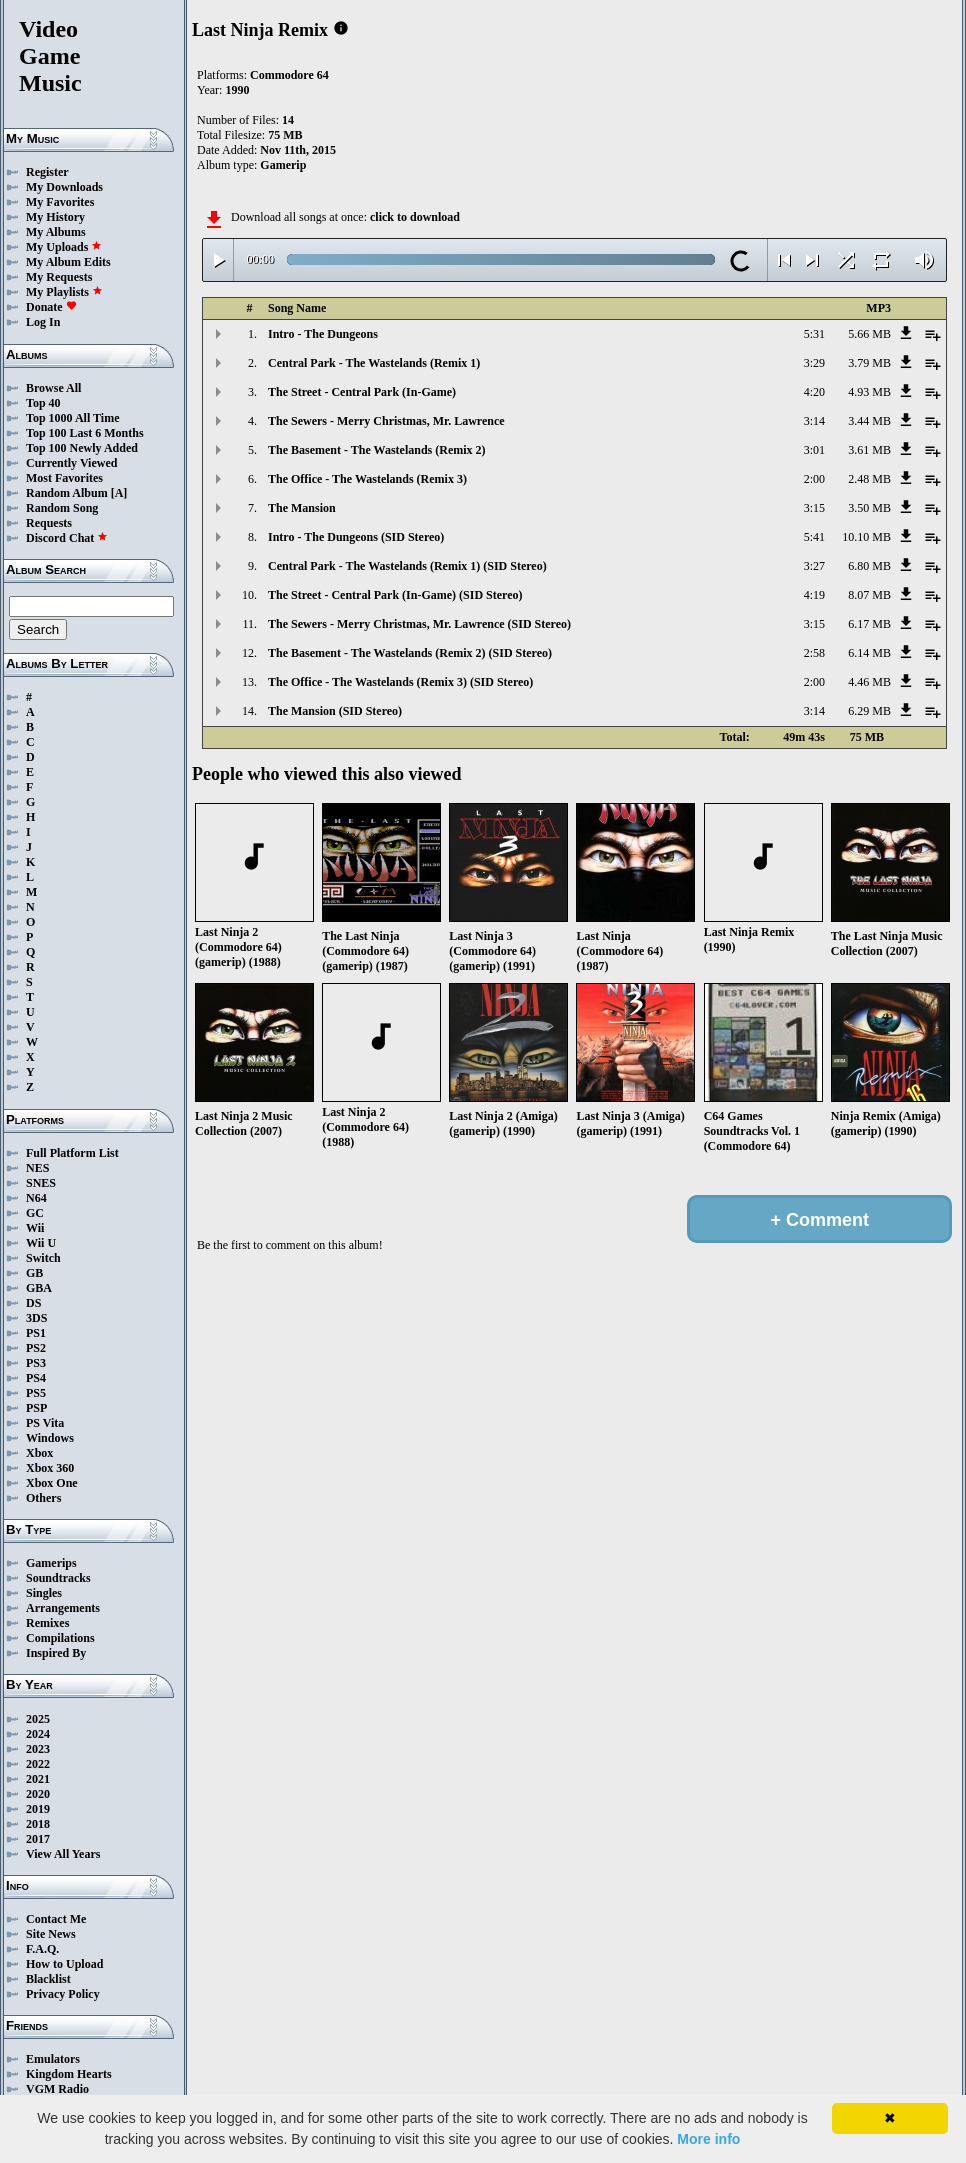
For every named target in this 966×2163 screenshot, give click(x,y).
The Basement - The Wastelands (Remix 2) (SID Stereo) (410, 653)
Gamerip (283, 165)
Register (47, 172)
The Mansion (302, 508)
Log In (43, 322)
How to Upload (64, 1964)
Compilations (60, 1638)
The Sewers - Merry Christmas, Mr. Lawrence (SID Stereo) (419, 624)
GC (35, 1213)
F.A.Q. (42, 1949)
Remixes (47, 1623)
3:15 (814, 508)
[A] (119, 493)
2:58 (814, 653)
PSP (36, 1408)
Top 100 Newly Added (82, 448)
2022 (38, 1764)
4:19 (814, 595)
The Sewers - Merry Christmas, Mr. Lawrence (386, 421)
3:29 (814, 363)
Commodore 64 (289, 75)
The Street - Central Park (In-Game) (362, 392)
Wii (35, 1228)
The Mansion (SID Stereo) (335, 711)
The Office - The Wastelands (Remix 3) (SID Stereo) (400, 682)
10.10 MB (866, 537)
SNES (41, 1183)
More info (708, 2139)
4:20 (814, 392)
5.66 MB (869, 334)
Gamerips (51, 1563)
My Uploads (64, 247)
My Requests (59, 277)
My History (55, 217)
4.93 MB (869, 392)
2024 (38, 1734)
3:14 (814, 421)
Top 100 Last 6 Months (85, 433)
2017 (38, 1839)
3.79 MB (869, 363)
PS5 (36, 1393)
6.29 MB (869, 711)
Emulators (53, 2059)
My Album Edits (68, 262)
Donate (51, 307)
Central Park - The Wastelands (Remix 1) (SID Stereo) (407, 566)
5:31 (814, 334)
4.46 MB (869, 682)
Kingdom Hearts (69, 2074)
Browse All (53, 388)
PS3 (36, 1363)
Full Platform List (72, 1153)
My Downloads (64, 187)
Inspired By (56, 1653)
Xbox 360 (50, 1468)
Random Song (62, 508)
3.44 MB (869, 421)
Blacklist (48, 1979)
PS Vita (45, 1423)
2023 (38, 1749)
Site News (51, 1934)
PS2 (36, 1348)
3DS (36, 1318)
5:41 (814, 537)
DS (33, 1303)
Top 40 (43, 403)
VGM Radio (57, 2089)
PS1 (36, 1333)
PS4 (36, 1378)
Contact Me (56, 1919)
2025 (38, 1719)
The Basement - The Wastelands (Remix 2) (377, 450)
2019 (38, 1809)
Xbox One (52, 1483)
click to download (415, 217)
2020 (38, 1794)
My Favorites (60, 202)
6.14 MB (869, 653)
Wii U (41, 1243)
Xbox (39, 1453)
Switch (43, 1258)
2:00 (814, 479)
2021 (38, 1779)
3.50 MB (869, 508)
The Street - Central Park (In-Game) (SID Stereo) (395, 595)
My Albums (56, 232)
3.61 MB (869, 450)
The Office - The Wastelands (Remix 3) (367, 479)
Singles (44, 1593)
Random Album (67, 493)
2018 (38, 1824)
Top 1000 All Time (72, 418)
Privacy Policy (63, 1994)
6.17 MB (869, 624)
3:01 (814, 450)
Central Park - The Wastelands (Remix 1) (374, 363)
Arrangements (63, 1608)
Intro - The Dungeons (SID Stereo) (356, 537)
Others (43, 1498)
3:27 (814, 566)
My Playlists (64, 292)
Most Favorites (64, 478)
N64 (36, 1198)
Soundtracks (58, 1578)
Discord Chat (67, 538)
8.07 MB (869, 595)
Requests (49, 523)
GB (34, 1273)
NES (37, 1168)
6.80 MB (869, 566)
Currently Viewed (71, 463)
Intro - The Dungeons (323, 334)
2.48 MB (869, 479)
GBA (39, 1288)
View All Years (63, 1854)
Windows (50, 1438)
